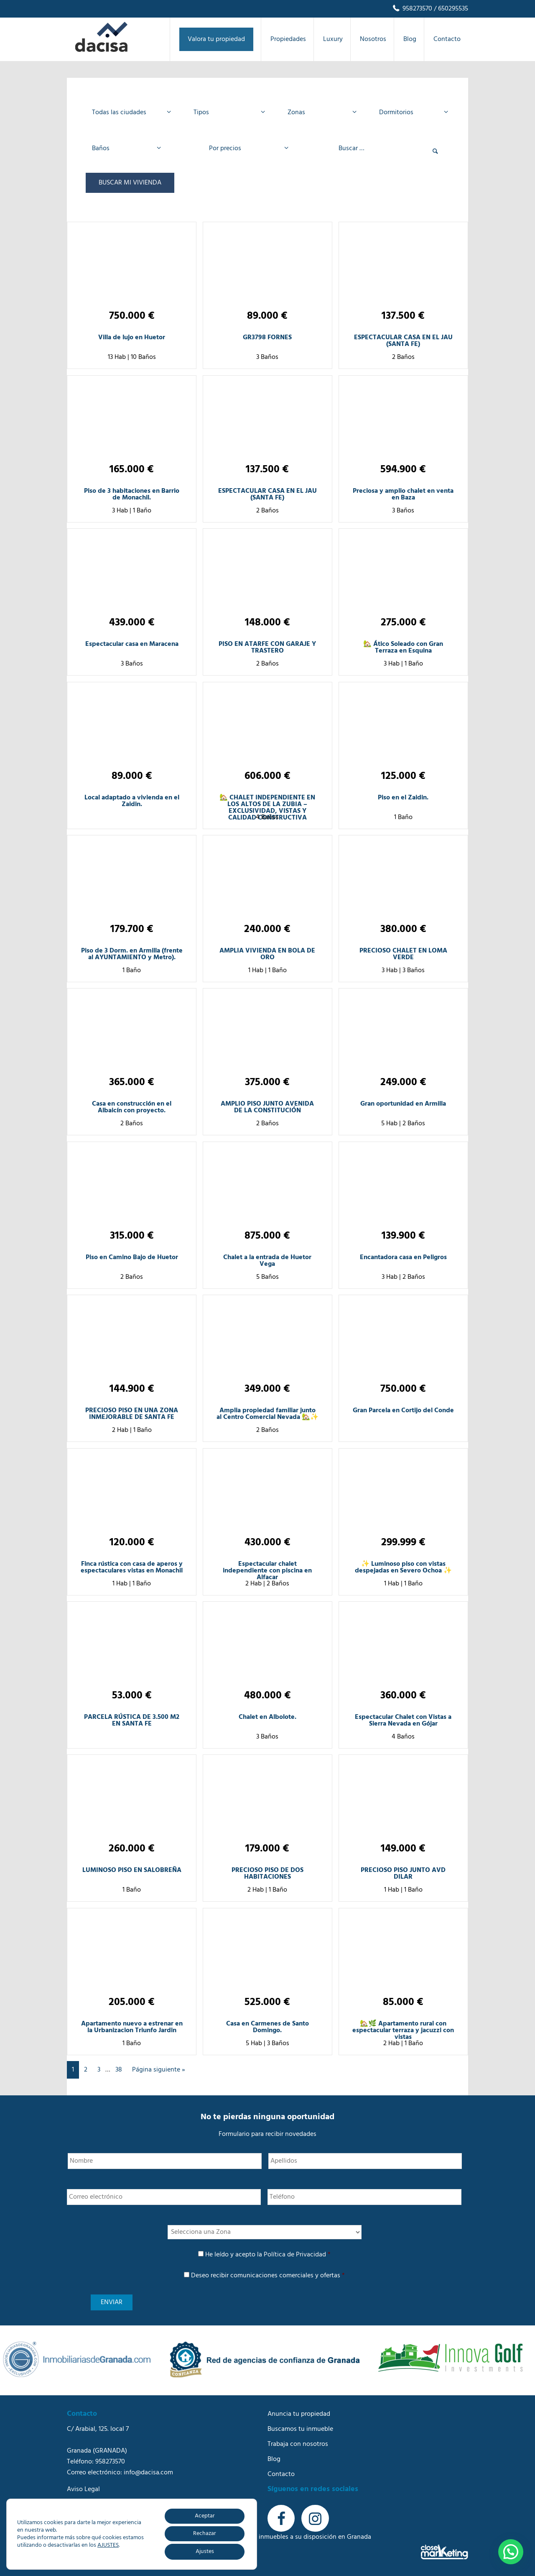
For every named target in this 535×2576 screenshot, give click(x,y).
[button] (510, 2551)
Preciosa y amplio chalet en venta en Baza (403, 494)
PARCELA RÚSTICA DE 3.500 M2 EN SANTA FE (131, 1720)
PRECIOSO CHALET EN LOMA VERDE (403, 954)
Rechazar (204, 2533)
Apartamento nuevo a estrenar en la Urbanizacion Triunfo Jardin (132, 2027)
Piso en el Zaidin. (403, 797)
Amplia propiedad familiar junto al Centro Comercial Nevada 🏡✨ (267, 1414)
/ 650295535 (450, 8)
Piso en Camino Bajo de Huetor (132, 1257)
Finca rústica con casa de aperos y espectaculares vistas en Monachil (132, 1567)
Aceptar (205, 2516)
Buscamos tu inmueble (300, 2429)
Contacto (281, 2474)
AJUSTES (108, 2545)
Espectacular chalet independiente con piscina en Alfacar (267, 1571)
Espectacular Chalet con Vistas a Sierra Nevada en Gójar (403, 1720)
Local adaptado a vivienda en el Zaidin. (131, 801)
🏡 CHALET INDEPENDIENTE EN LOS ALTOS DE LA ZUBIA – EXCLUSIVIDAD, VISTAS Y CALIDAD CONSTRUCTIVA (267, 807)
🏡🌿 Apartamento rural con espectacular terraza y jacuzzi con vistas (403, 2030)
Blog (274, 2459)
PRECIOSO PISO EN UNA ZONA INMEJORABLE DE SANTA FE (131, 1414)
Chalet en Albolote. (267, 1717)
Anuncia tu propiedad (299, 2414)
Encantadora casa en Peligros (403, 1257)
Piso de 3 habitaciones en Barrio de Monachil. (131, 494)
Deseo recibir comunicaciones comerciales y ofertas (268, 2275)
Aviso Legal (83, 2489)
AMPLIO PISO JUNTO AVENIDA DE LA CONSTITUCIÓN (267, 1107)
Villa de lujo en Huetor (131, 337)
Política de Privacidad (295, 2254)
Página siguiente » (158, 2069)
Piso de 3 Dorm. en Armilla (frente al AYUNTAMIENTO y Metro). (132, 954)
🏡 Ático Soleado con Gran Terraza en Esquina (403, 647)
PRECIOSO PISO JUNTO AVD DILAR (403, 1873)
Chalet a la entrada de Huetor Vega (267, 1261)
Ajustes (205, 2551)
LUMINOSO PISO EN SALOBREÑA (131, 1870)
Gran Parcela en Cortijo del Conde (403, 1410)
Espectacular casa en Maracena (131, 644)
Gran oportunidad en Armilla (403, 1104)
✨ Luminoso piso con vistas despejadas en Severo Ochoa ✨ (403, 1567)
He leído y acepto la (268, 2254)
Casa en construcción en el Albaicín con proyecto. (131, 1107)
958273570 (412, 8)
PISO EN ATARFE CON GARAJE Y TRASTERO (267, 647)
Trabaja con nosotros (298, 2444)
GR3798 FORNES (267, 337)
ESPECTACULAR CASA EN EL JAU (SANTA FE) (403, 341)
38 (118, 2069)
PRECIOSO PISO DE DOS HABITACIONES (267, 1873)
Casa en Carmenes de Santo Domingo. (267, 2027)
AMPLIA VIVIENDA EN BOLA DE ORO (267, 954)
